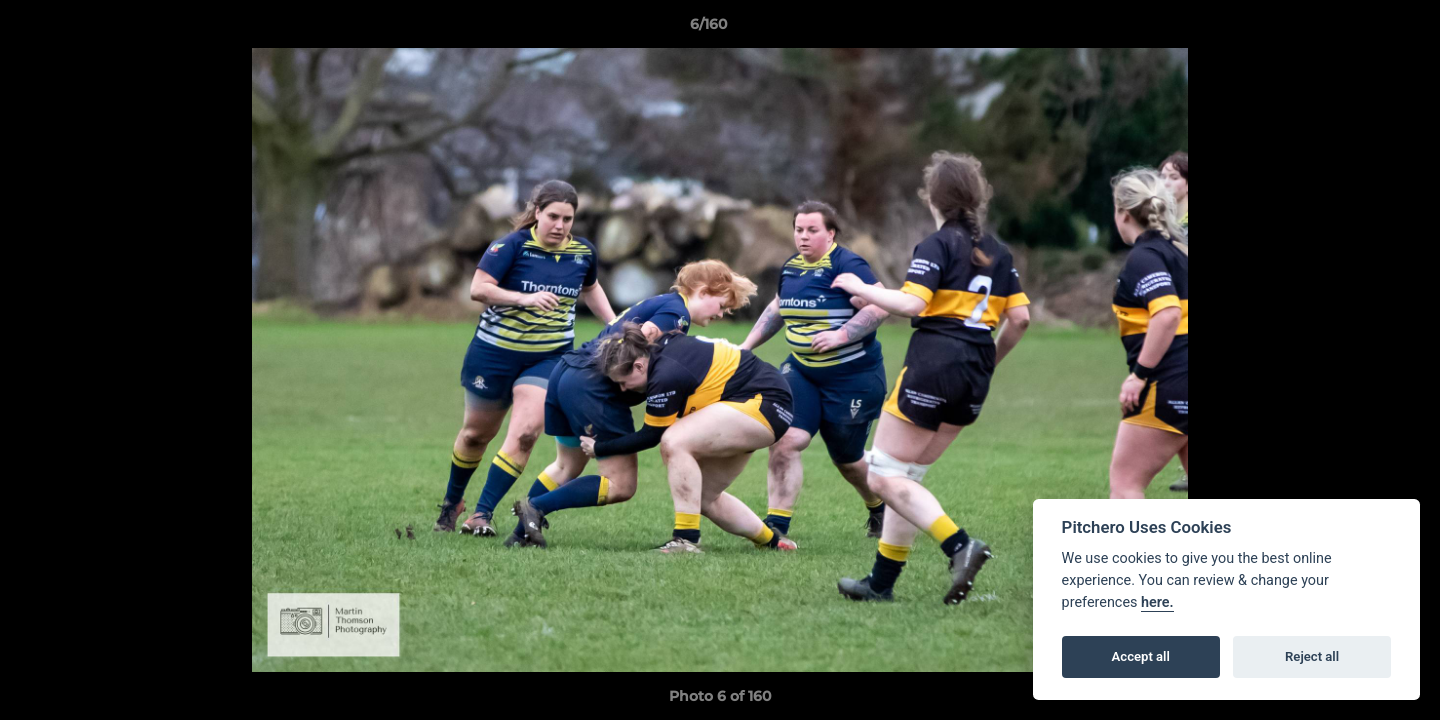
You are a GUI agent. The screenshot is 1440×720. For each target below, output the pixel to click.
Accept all (1141, 656)
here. (1157, 602)
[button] (1356, 29)
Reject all (1312, 656)
